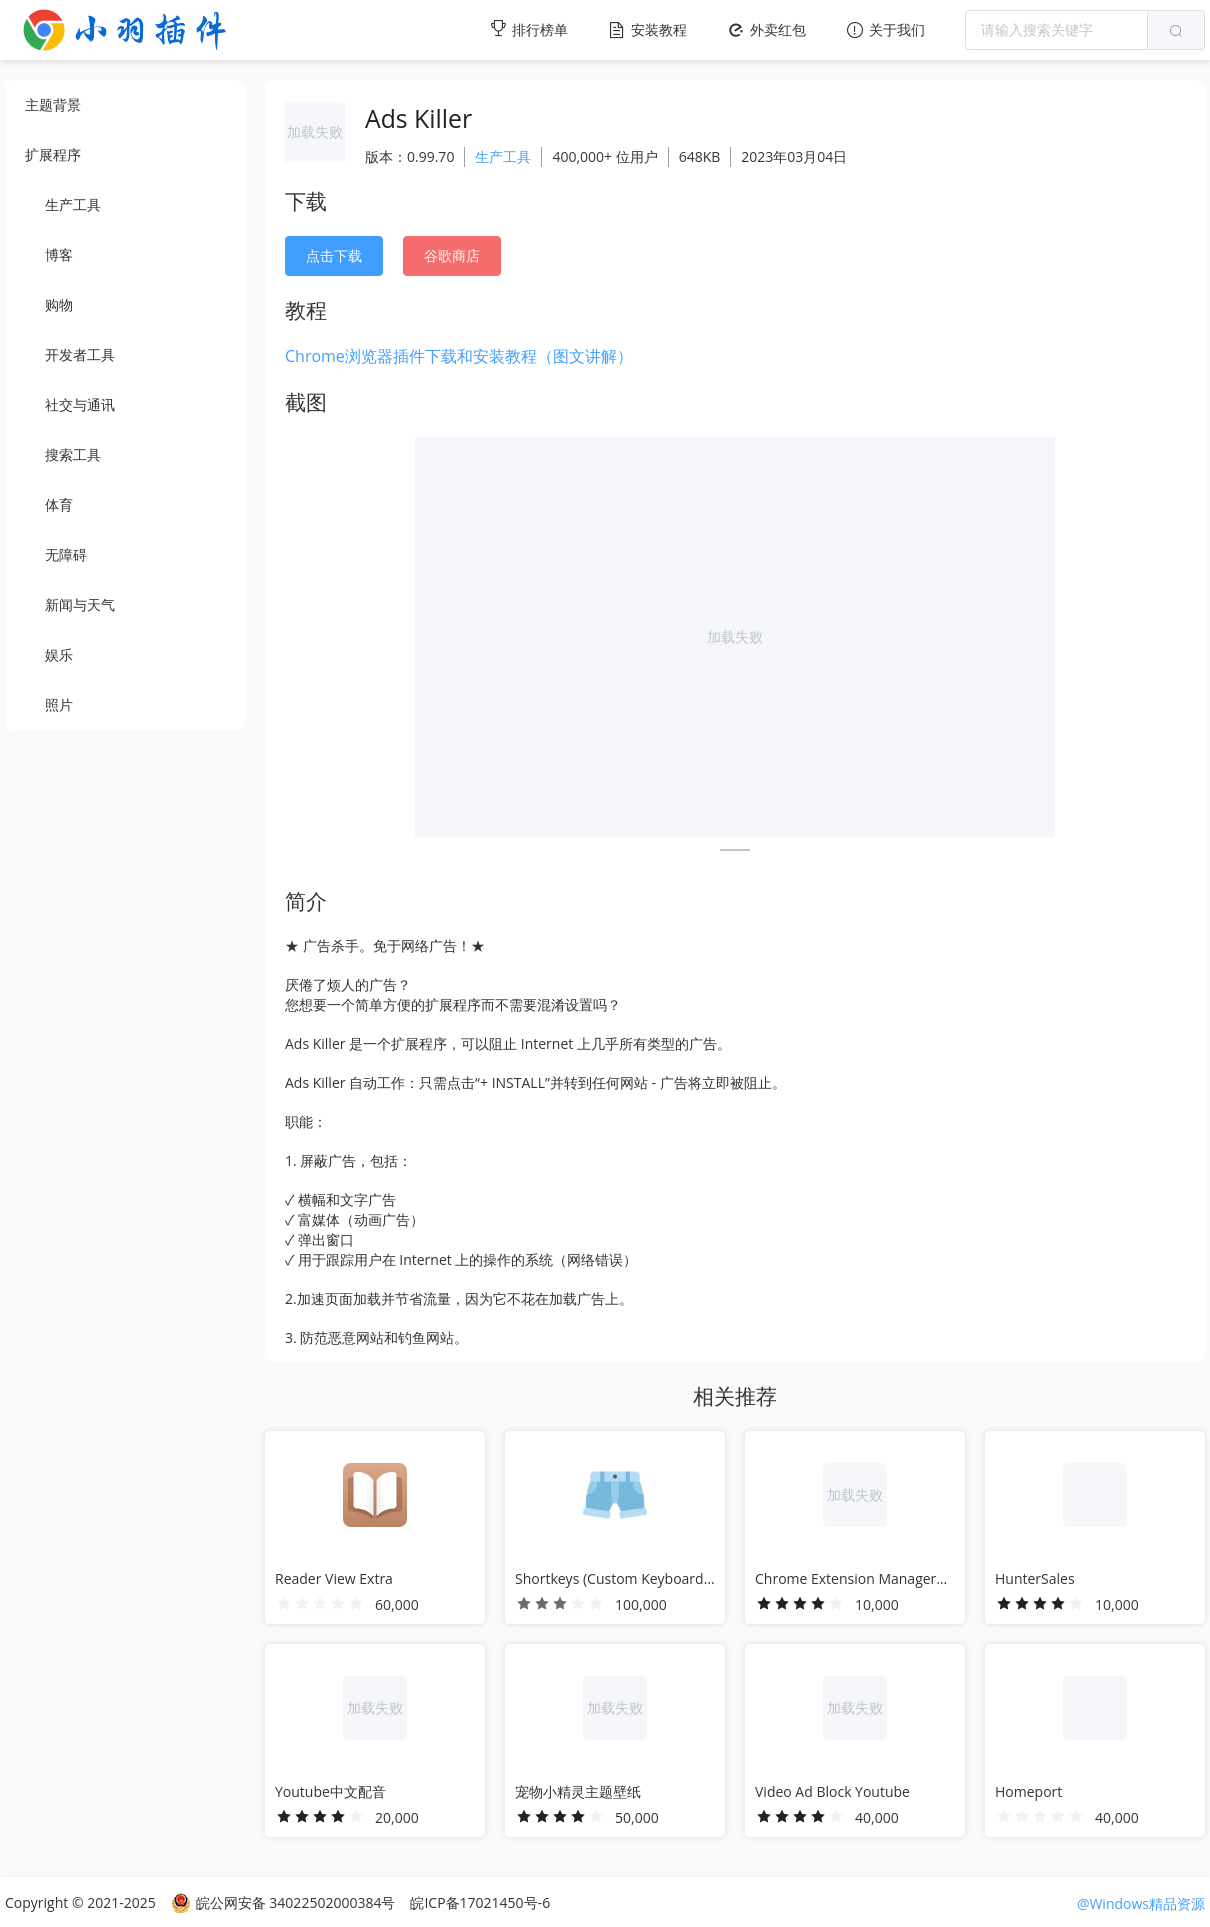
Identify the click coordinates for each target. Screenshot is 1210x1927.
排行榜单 (528, 29)
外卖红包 (766, 29)
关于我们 (885, 29)
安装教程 (647, 29)
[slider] (320, 1604)
